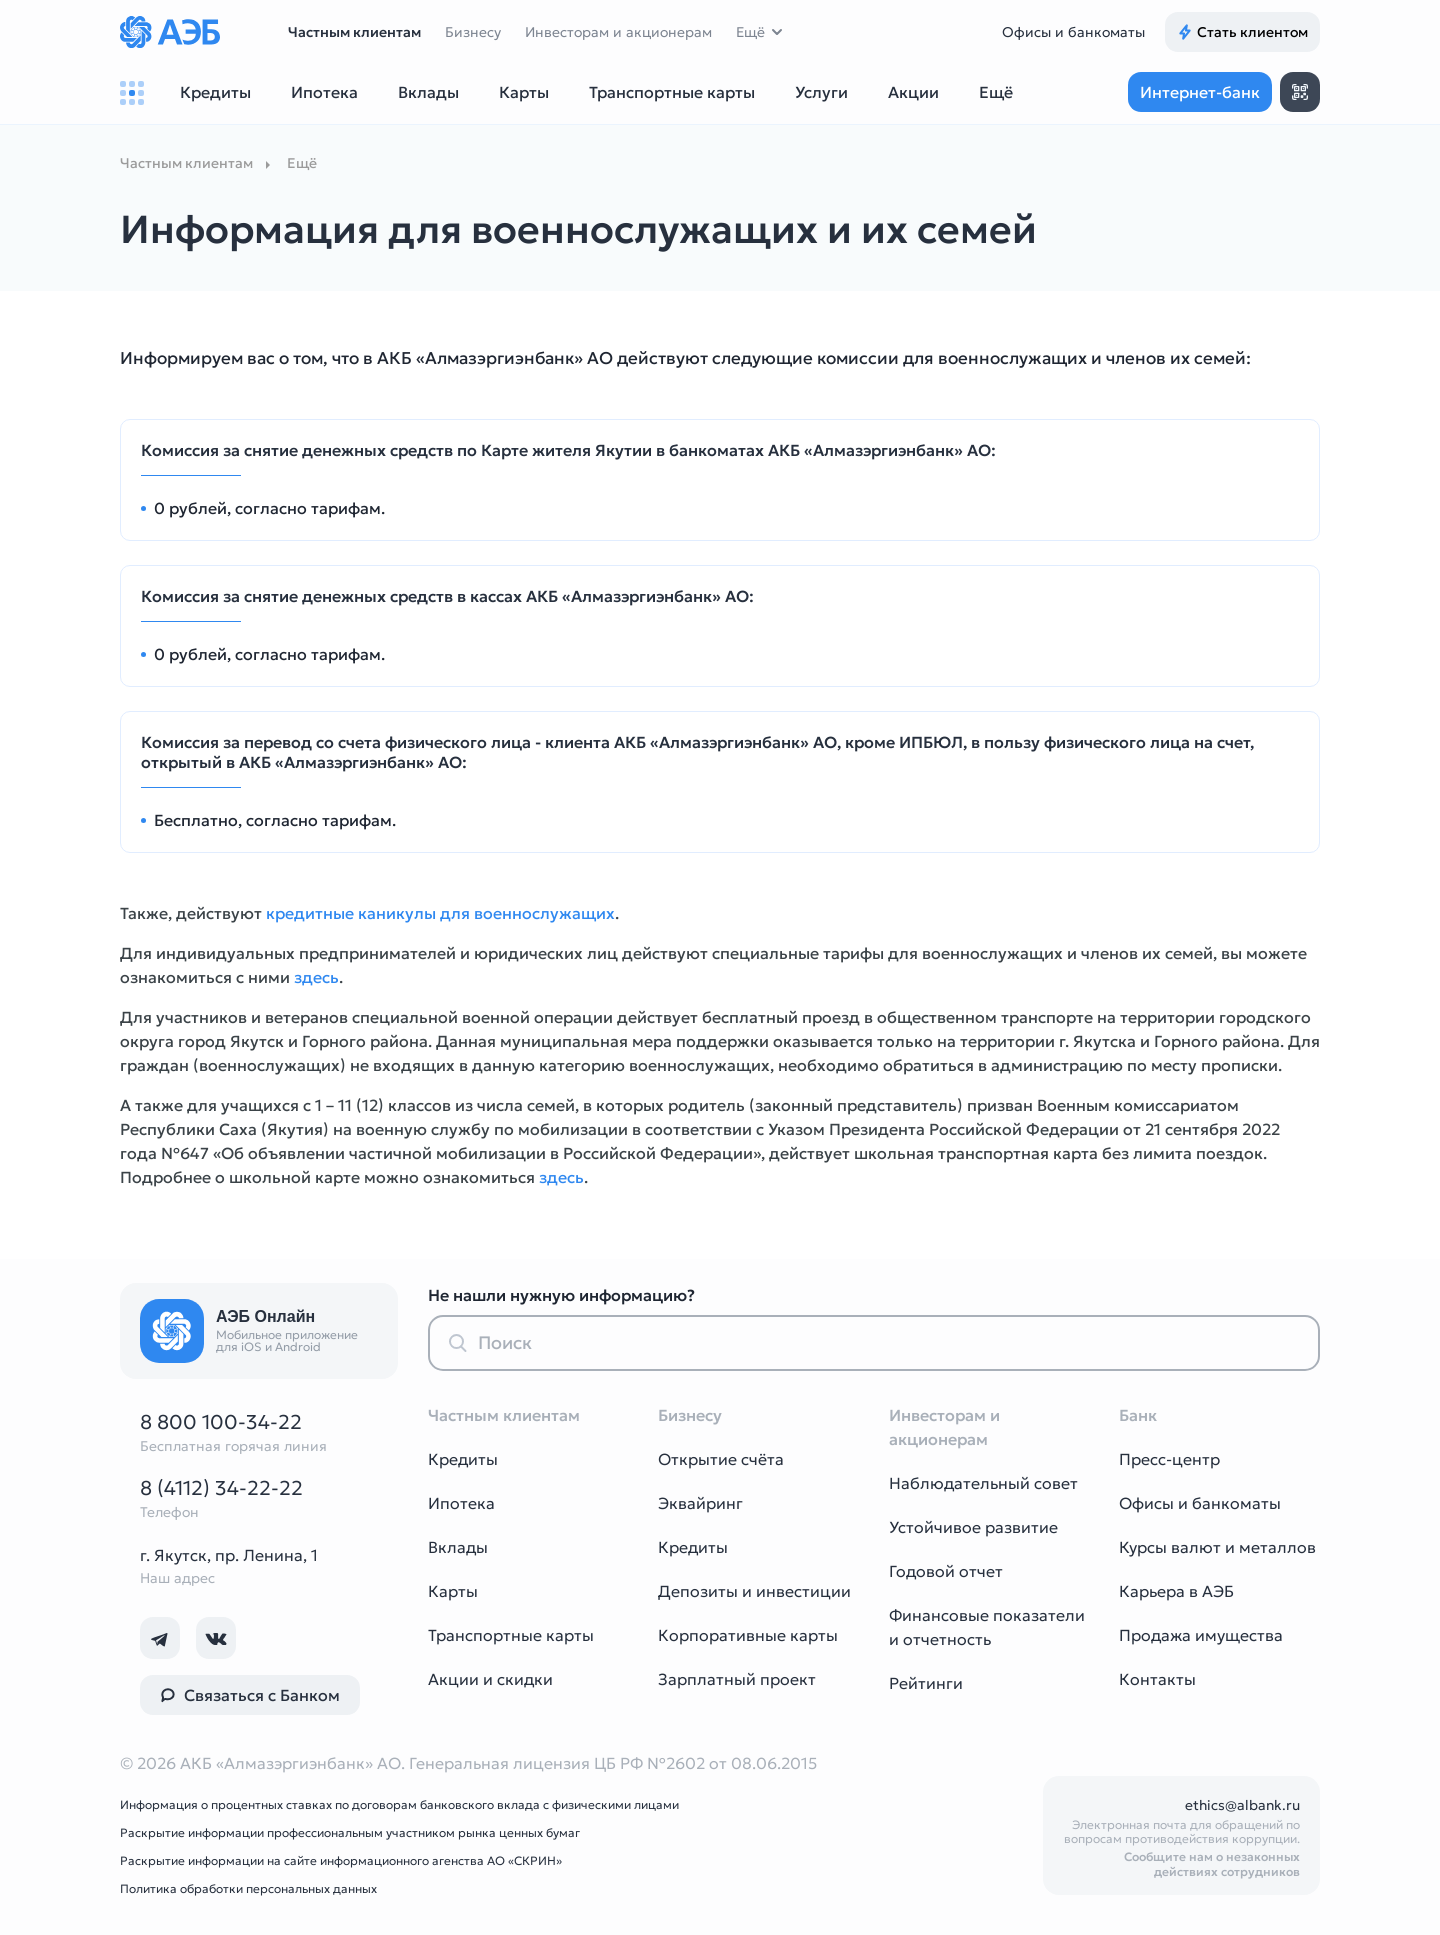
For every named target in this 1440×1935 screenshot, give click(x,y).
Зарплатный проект (737, 1679)
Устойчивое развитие (973, 1527)
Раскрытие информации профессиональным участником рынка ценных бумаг (350, 1832)
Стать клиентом (1242, 32)
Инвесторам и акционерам (618, 32)
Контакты (1157, 1679)
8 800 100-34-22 (221, 1422)
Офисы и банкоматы (1073, 32)
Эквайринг (700, 1503)
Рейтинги (926, 1683)
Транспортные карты (511, 1635)
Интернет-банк (1200, 92)
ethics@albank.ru (1242, 1805)
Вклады (458, 1547)
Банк (1138, 1415)
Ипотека (461, 1503)
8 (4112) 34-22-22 (221, 1488)
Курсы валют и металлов (1217, 1547)
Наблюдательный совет (983, 1483)
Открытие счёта (721, 1459)
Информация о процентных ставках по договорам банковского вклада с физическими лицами (399, 1804)
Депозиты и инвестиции (754, 1591)
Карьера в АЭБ (1176, 1591)
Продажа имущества (1201, 1635)
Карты (453, 1591)
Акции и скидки (490, 1679)
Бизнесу (473, 32)
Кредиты (463, 1459)
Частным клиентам (354, 32)
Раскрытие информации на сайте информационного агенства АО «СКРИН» (341, 1860)
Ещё (750, 32)
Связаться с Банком (250, 1695)
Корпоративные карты (748, 1635)
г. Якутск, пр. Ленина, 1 (229, 1555)
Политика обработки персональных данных (248, 1888)
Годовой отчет (946, 1571)
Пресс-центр (1169, 1459)
